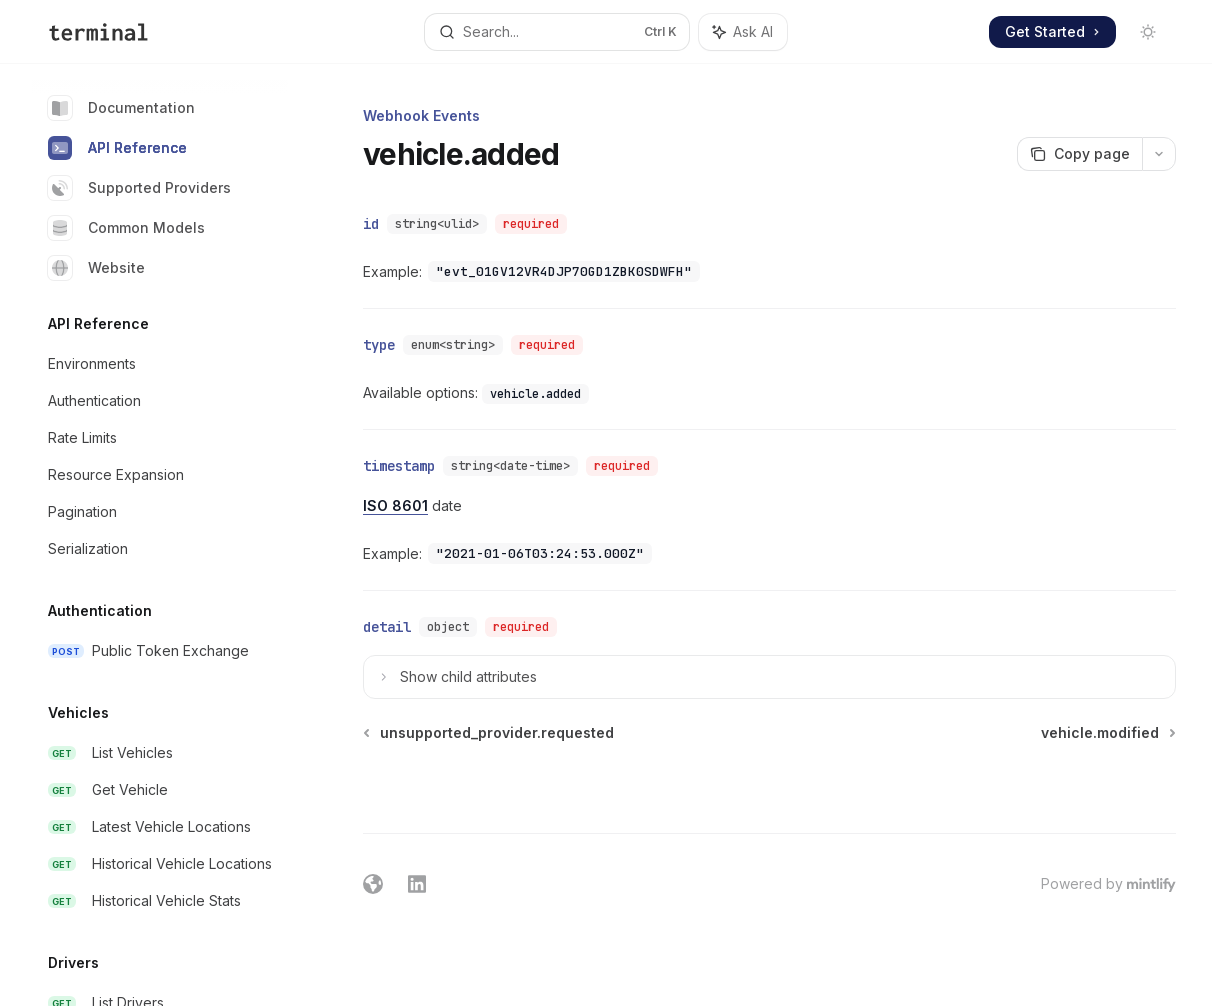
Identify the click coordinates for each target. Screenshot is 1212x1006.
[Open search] (556, 32)
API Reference (117, 148)
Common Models (126, 228)
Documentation (121, 108)
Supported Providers (139, 188)
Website (96, 268)
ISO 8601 (395, 505)
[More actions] (1159, 154)
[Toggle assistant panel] (743, 32)
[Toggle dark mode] (1148, 32)
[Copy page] (1079, 154)
